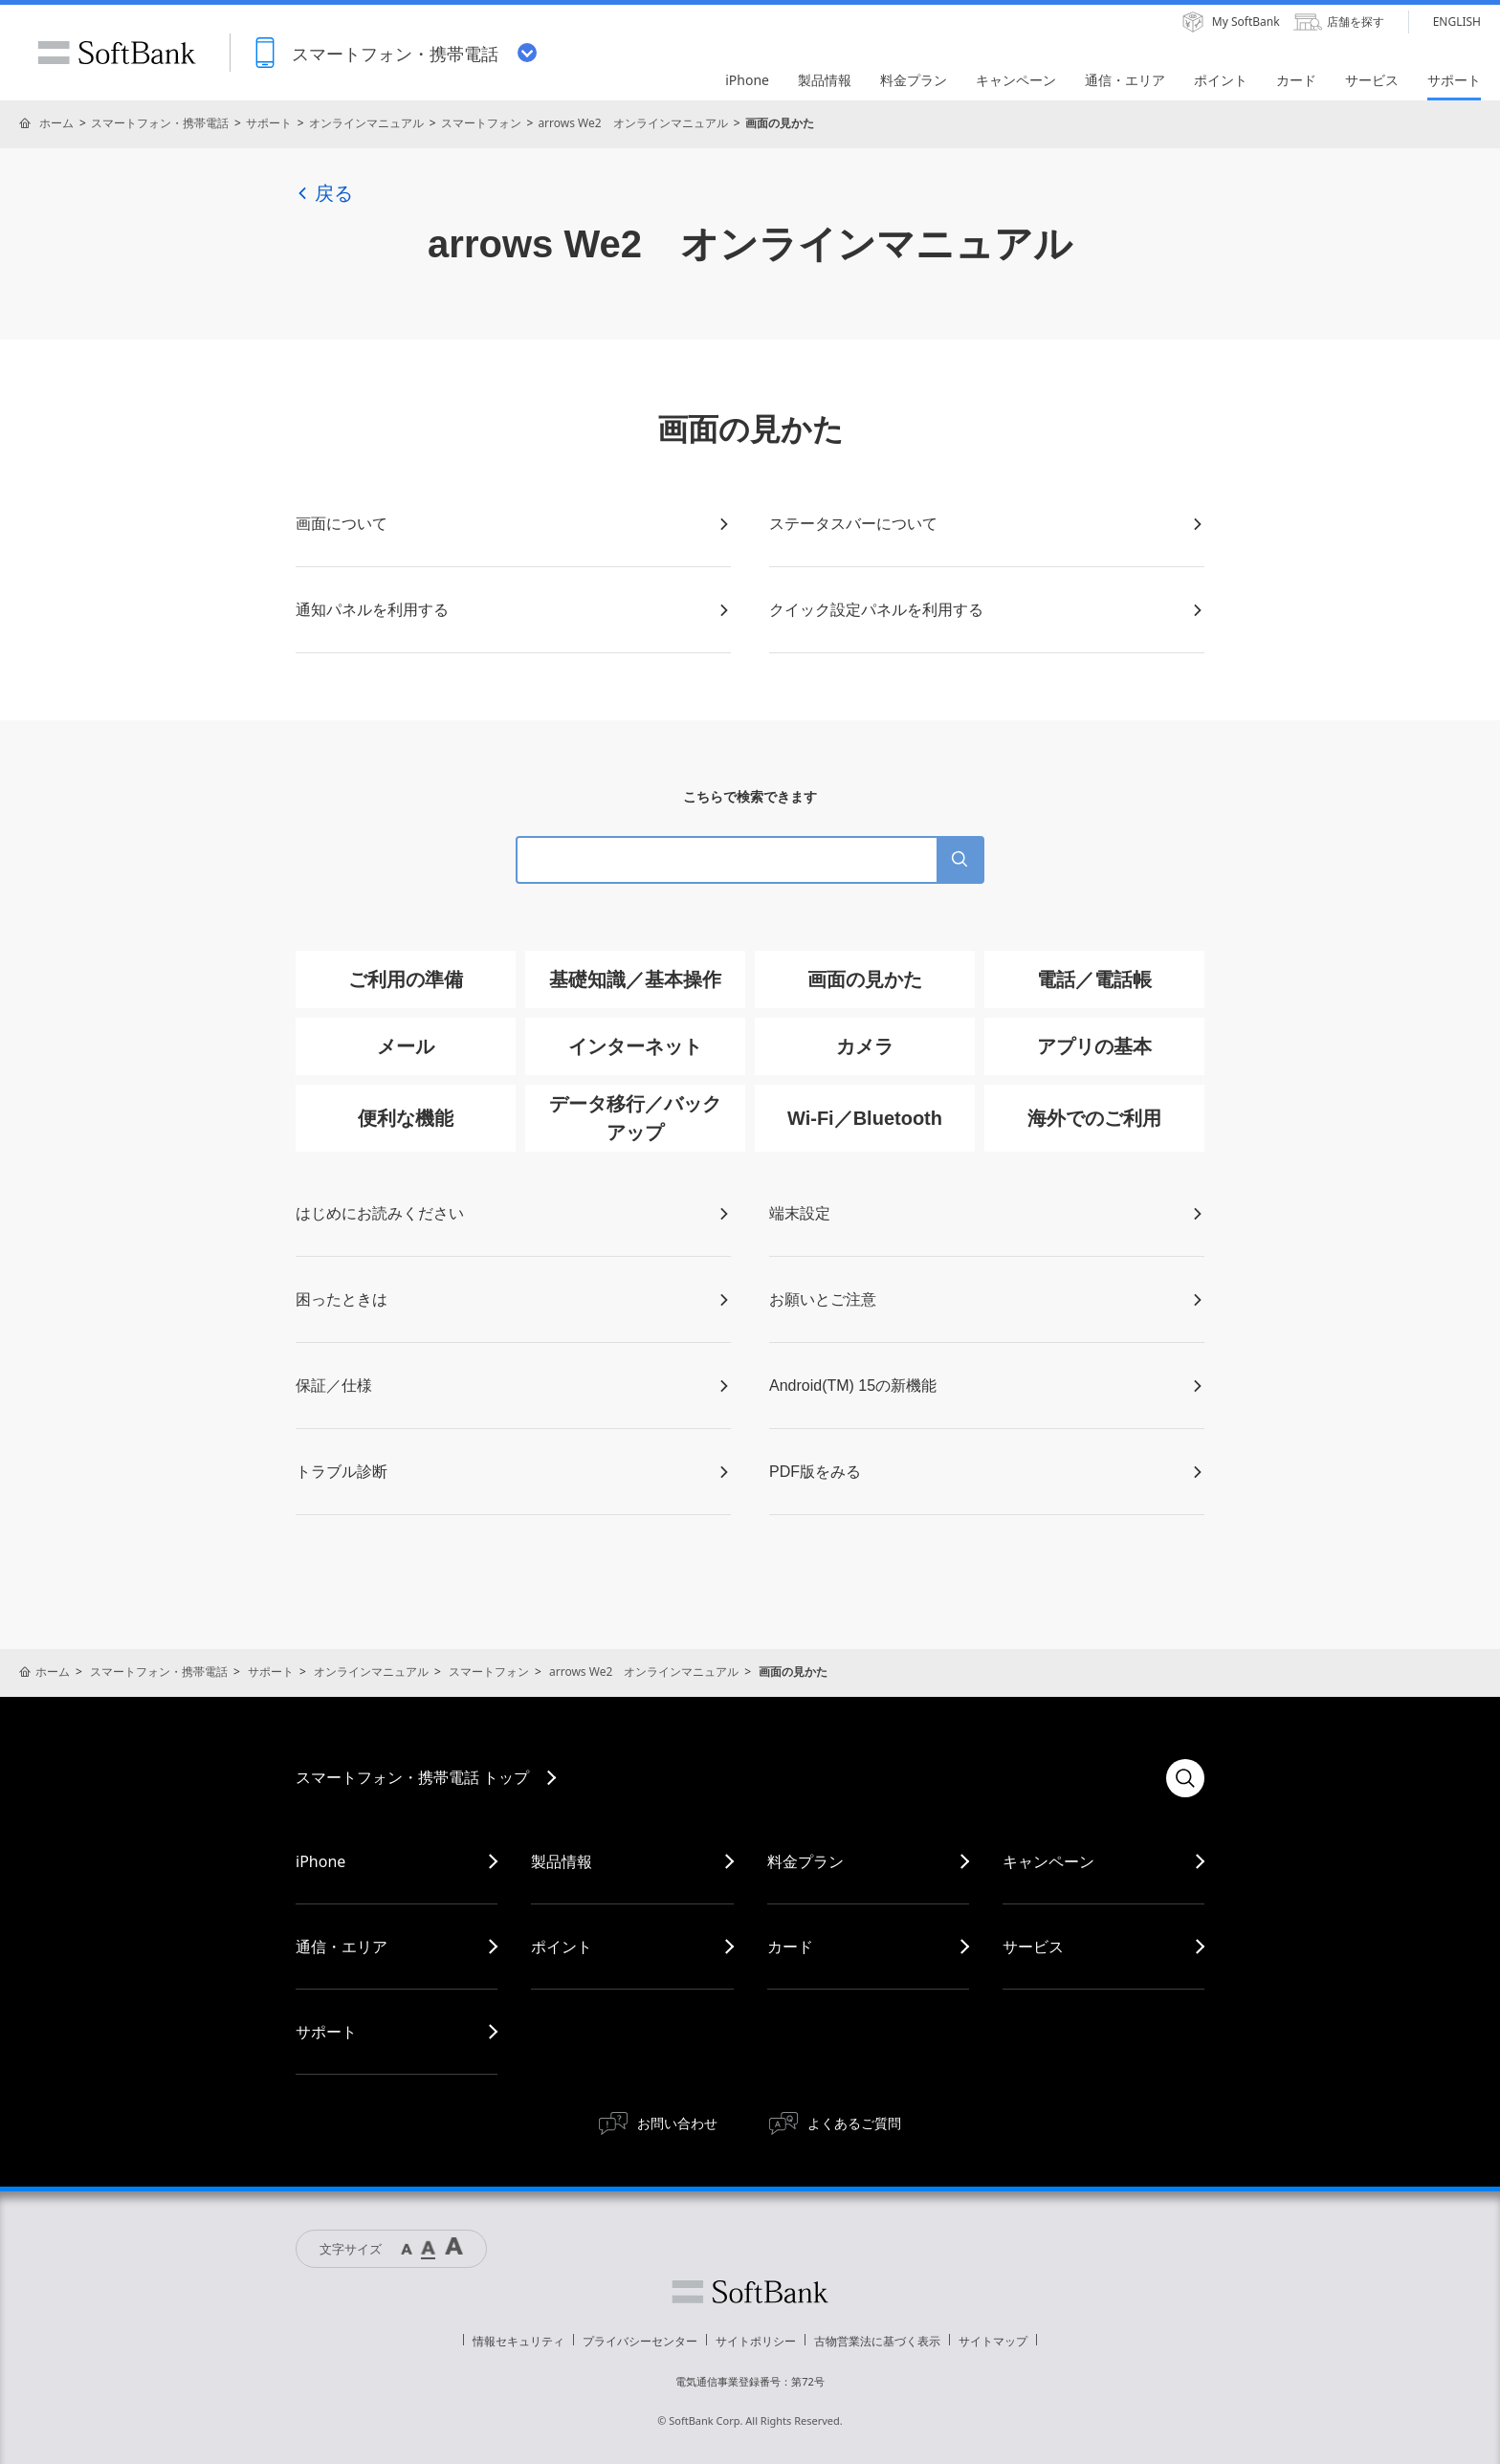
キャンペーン (1048, 1861)
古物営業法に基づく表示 (877, 2341)
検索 (1185, 1778)
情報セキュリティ (518, 2341)
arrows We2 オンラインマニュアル (632, 123)
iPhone (320, 1861)
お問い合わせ (677, 2123)
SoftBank (117, 52)
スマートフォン (481, 123)
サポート (269, 123)
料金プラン (805, 1861)
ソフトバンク (750, 2291)
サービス (1033, 1946)
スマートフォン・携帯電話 (160, 123)
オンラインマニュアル (366, 123)
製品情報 (561, 1861)
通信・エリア (341, 1946)
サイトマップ (993, 2341)
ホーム (56, 123)
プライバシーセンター (640, 2341)
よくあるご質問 (854, 2123)
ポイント (561, 1946)
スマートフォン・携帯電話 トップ (412, 1777)
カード (790, 1946)
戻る (324, 193)
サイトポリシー (756, 2341)
